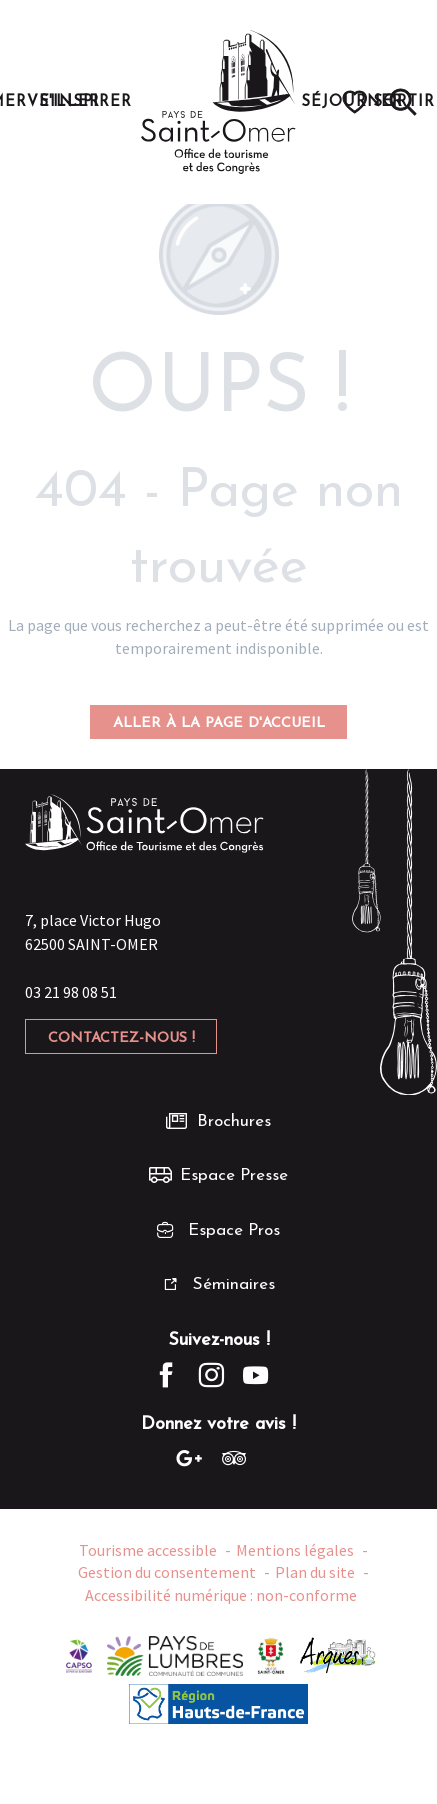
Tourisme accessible (148, 1550)
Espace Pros (234, 1230)
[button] (403, 102)
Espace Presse (234, 1175)
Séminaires (234, 1284)
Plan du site (315, 1572)
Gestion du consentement (167, 1572)
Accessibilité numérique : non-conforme (221, 1595)
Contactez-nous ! (121, 1038)
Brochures (234, 1121)
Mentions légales (295, 1550)
